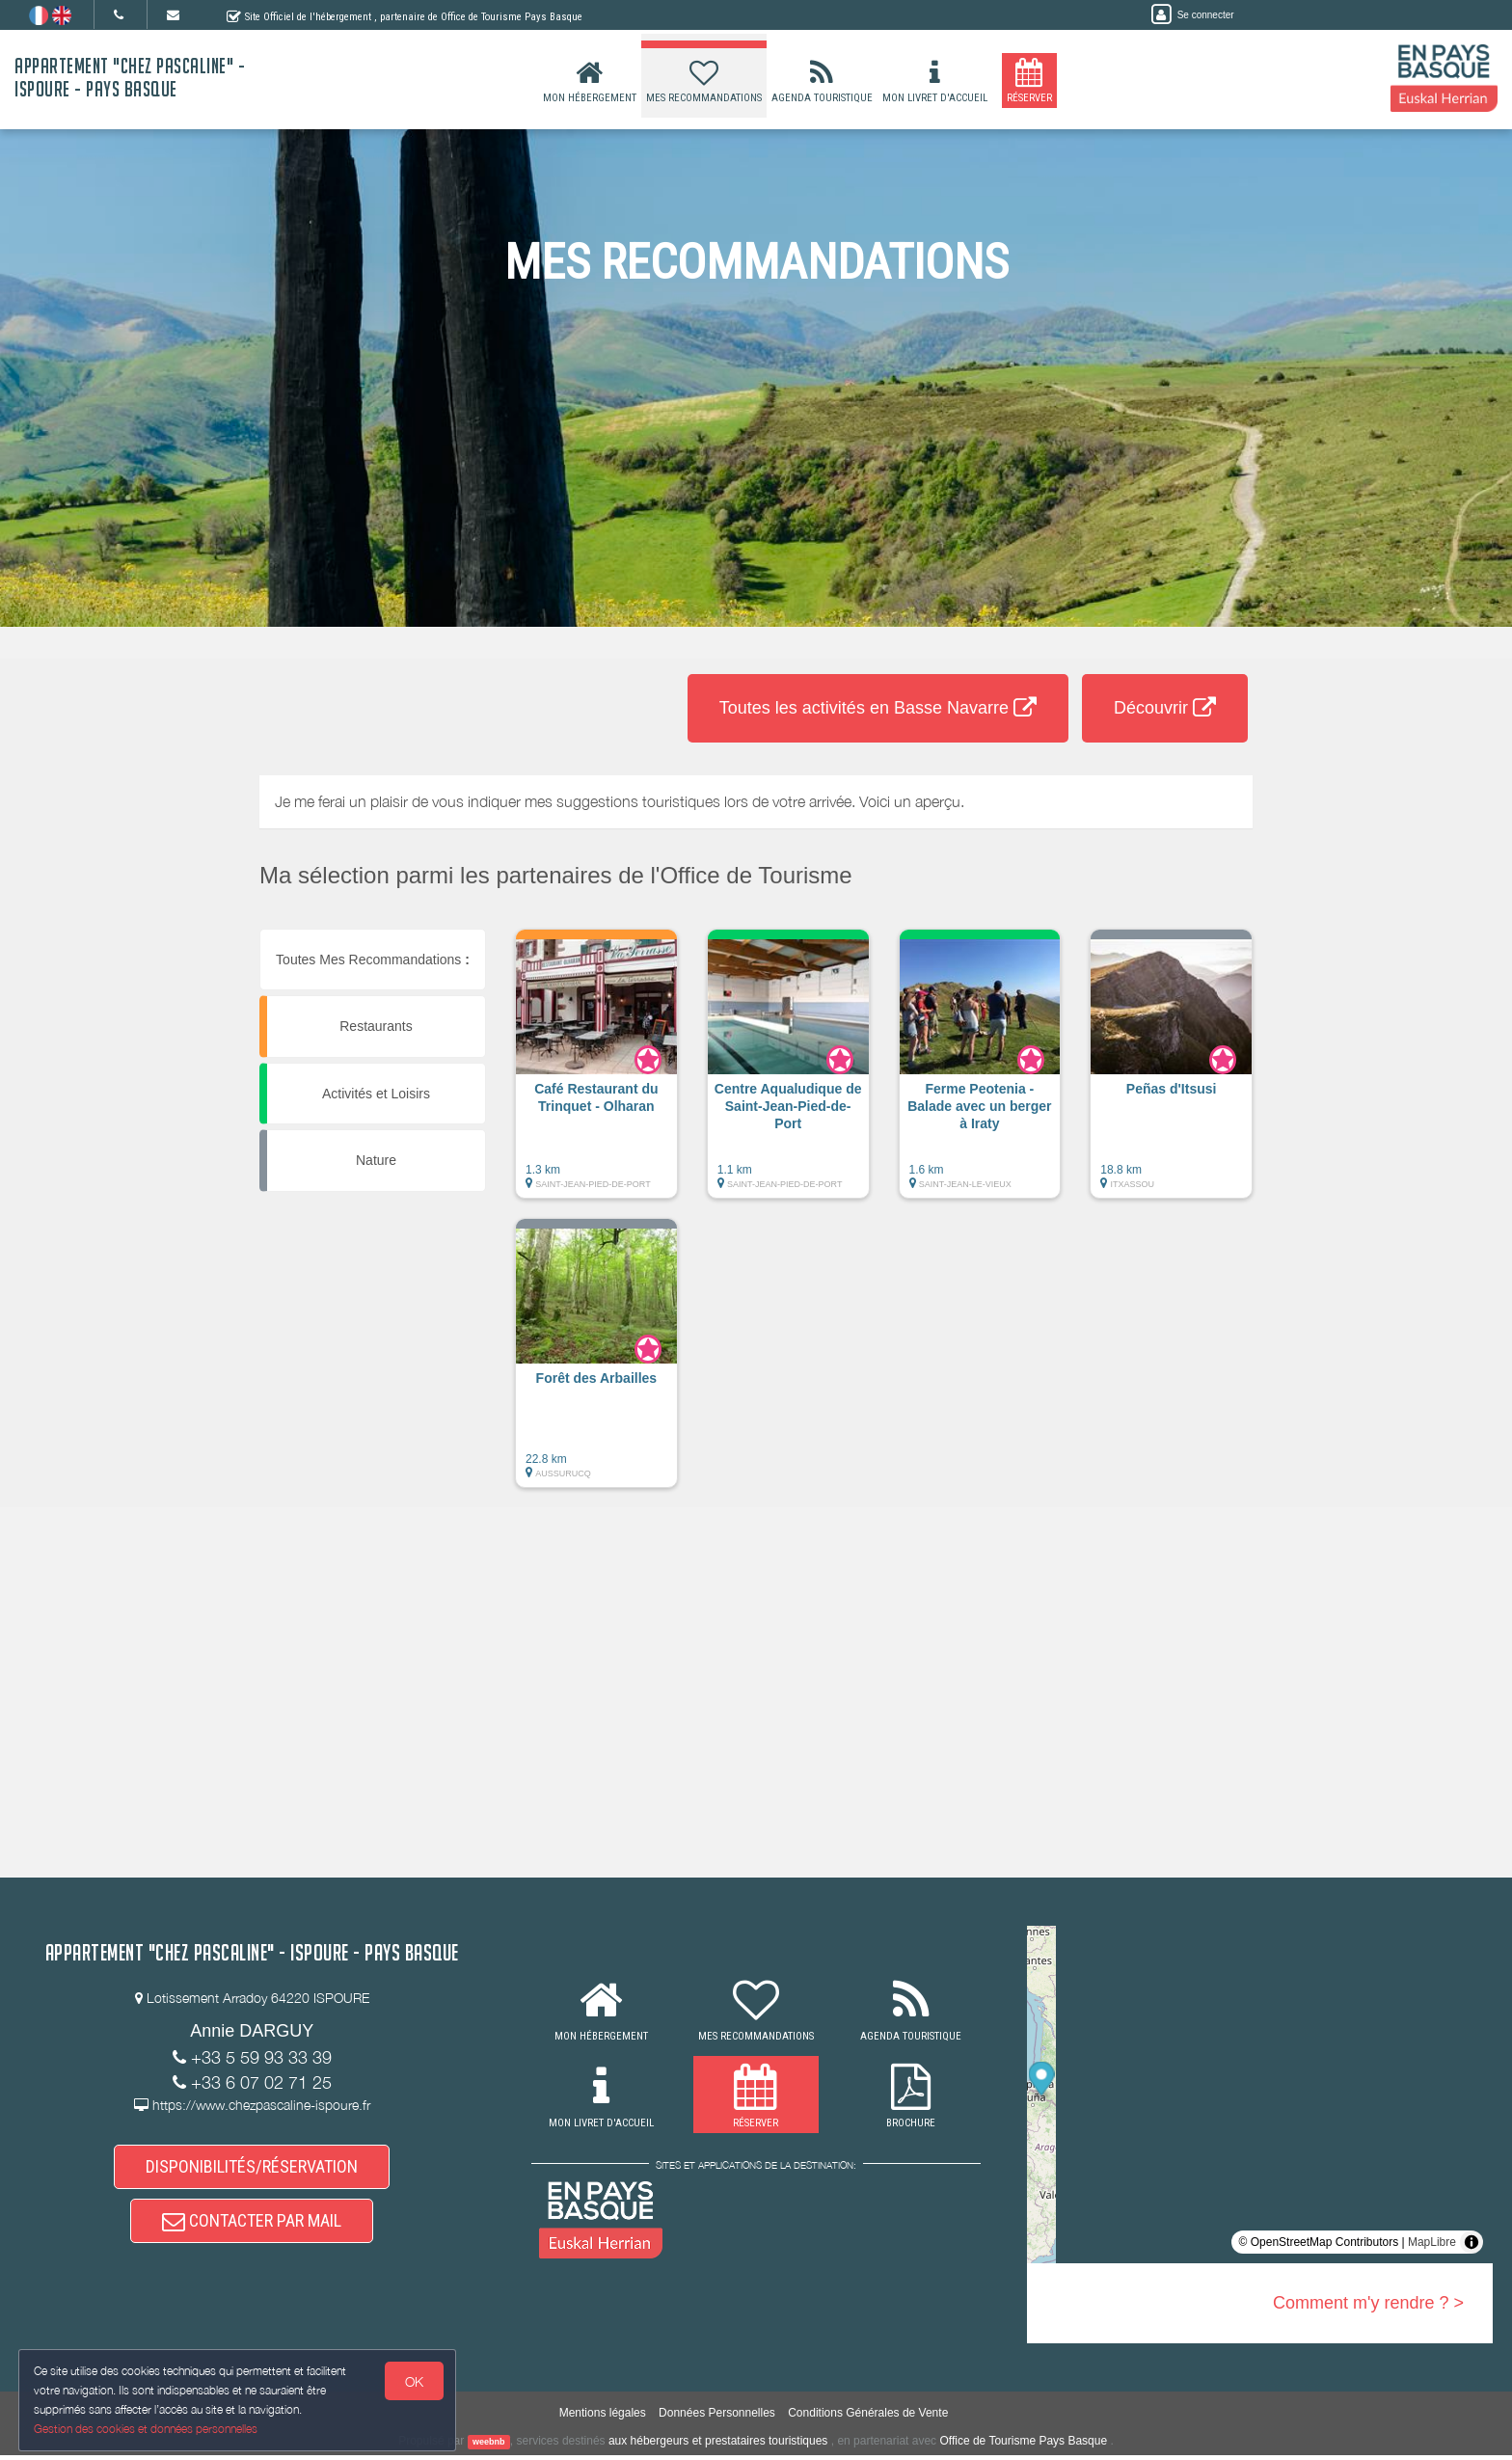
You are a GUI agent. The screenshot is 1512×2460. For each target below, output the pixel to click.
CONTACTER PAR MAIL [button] (251, 2228)
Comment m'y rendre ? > (1368, 2302)
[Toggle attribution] (1471, 2242)
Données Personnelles (717, 2417)
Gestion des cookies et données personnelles (146, 2427)
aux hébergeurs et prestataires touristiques (717, 2445)
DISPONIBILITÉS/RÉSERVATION (252, 2169)
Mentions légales (602, 2417)
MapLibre (1432, 2242)
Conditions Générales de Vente (868, 2417)
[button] (596, 1073)
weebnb (488, 2446)
